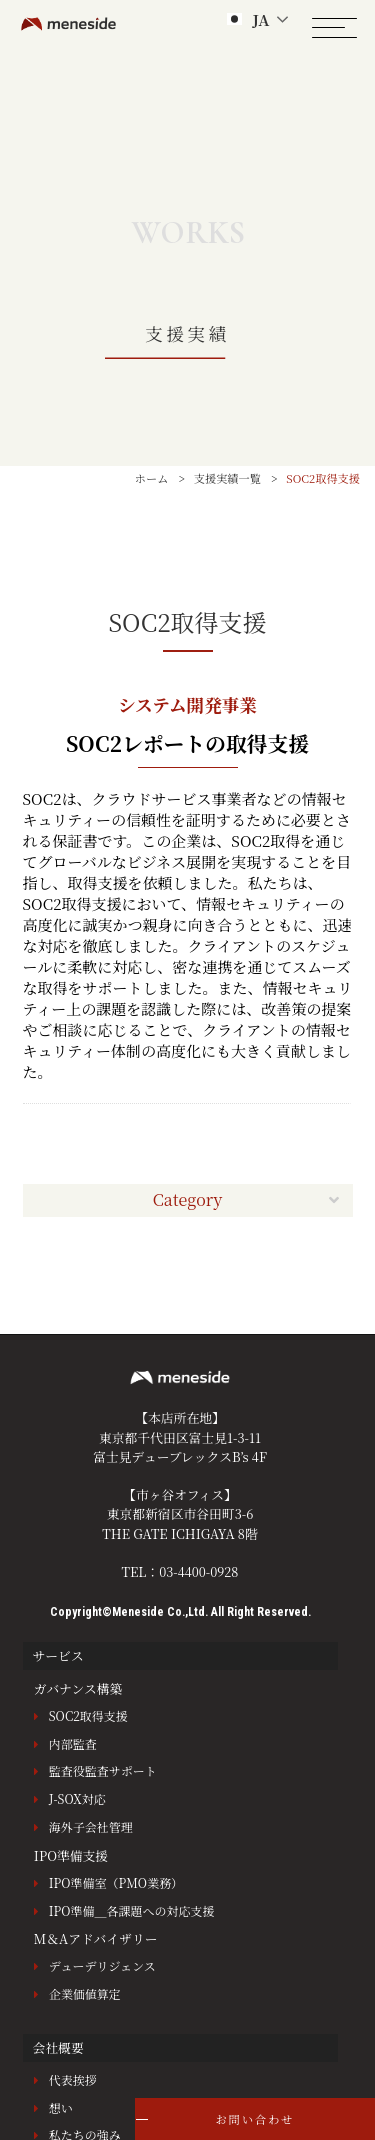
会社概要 (58, 2047)
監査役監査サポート (103, 1770)
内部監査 (73, 1743)
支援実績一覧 (227, 478)
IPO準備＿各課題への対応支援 (132, 1910)
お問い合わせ (254, 2119)
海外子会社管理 (91, 1826)
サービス (58, 1655)
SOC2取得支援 (88, 1715)
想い (61, 2107)
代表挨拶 (73, 2079)
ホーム (152, 478)
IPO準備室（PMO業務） (116, 1882)
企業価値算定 (85, 1993)
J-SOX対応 (77, 1798)
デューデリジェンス (102, 1965)
